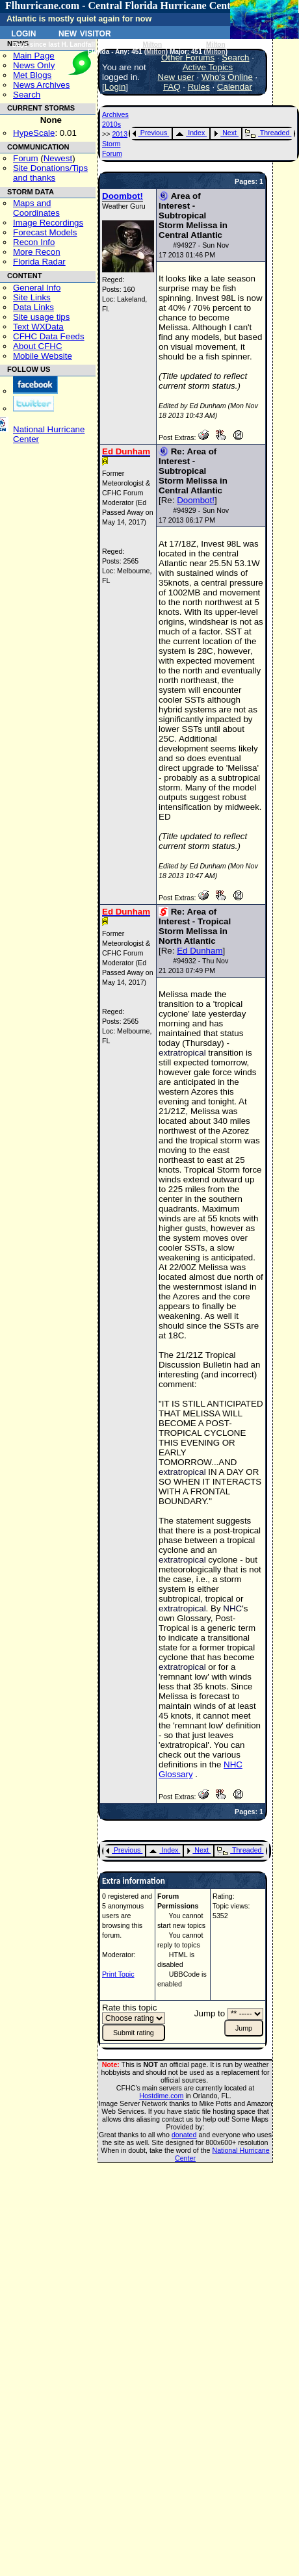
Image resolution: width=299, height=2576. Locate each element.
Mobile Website (42, 356)
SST (233, 631)
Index (190, 133)
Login (23, 32)
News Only (34, 65)
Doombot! (195, 500)
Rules (199, 87)
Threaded (267, 133)
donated (184, 2135)
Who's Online (227, 77)
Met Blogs (32, 75)
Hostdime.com (161, 2096)
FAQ (172, 87)
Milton (152, 44)
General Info (36, 288)
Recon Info (34, 242)
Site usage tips (41, 317)
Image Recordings (48, 223)
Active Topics (208, 67)
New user (176, 77)
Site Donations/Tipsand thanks (50, 173)
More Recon (36, 252)
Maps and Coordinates (36, 208)
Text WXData (38, 327)
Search (26, 94)
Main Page (34, 55)
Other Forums (187, 57)
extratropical (182, 1053)
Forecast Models (45, 232)
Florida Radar (39, 262)
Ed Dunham (199, 951)
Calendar (234, 87)
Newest (58, 158)
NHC (232, 1608)
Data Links (33, 307)
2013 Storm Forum (114, 143)
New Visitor (84, 32)
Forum (25, 158)
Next (225, 133)
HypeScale (34, 133)
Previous (150, 133)
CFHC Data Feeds (48, 336)
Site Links (32, 297)
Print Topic (118, 1974)
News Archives (41, 85)
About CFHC (37, 346)
